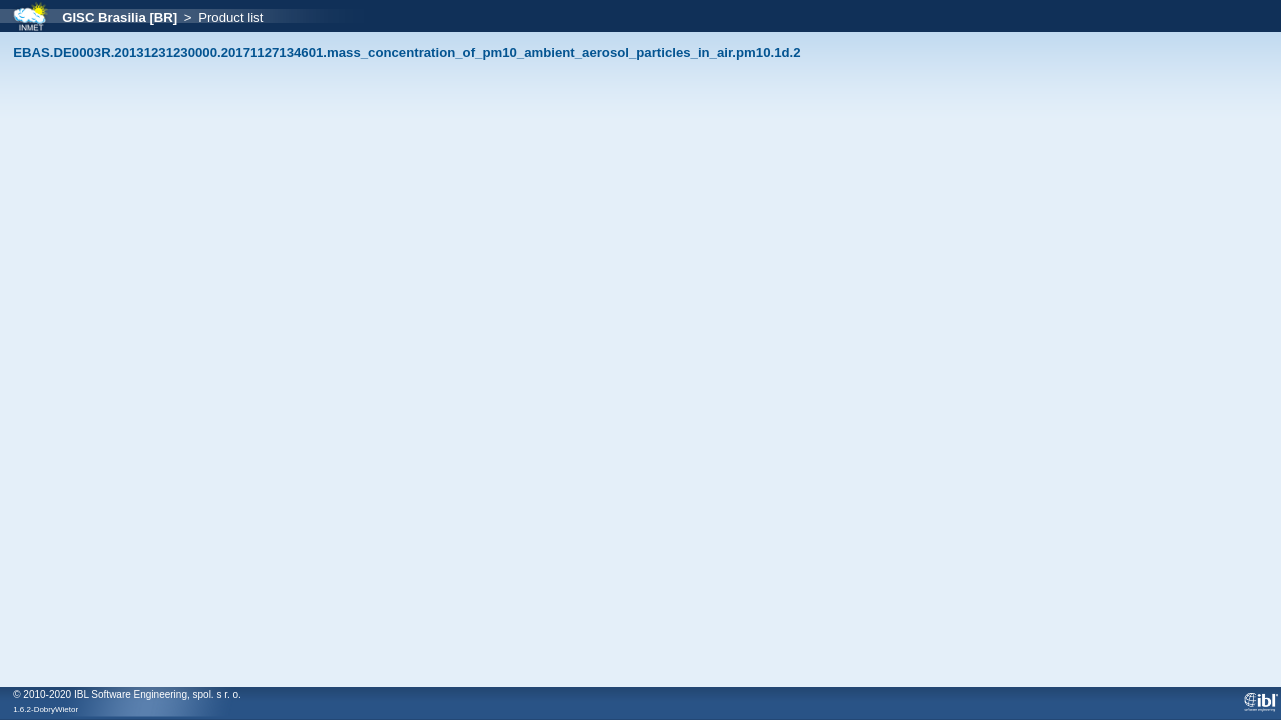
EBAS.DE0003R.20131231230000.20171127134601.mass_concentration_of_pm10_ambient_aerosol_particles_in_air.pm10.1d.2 (406, 52)
